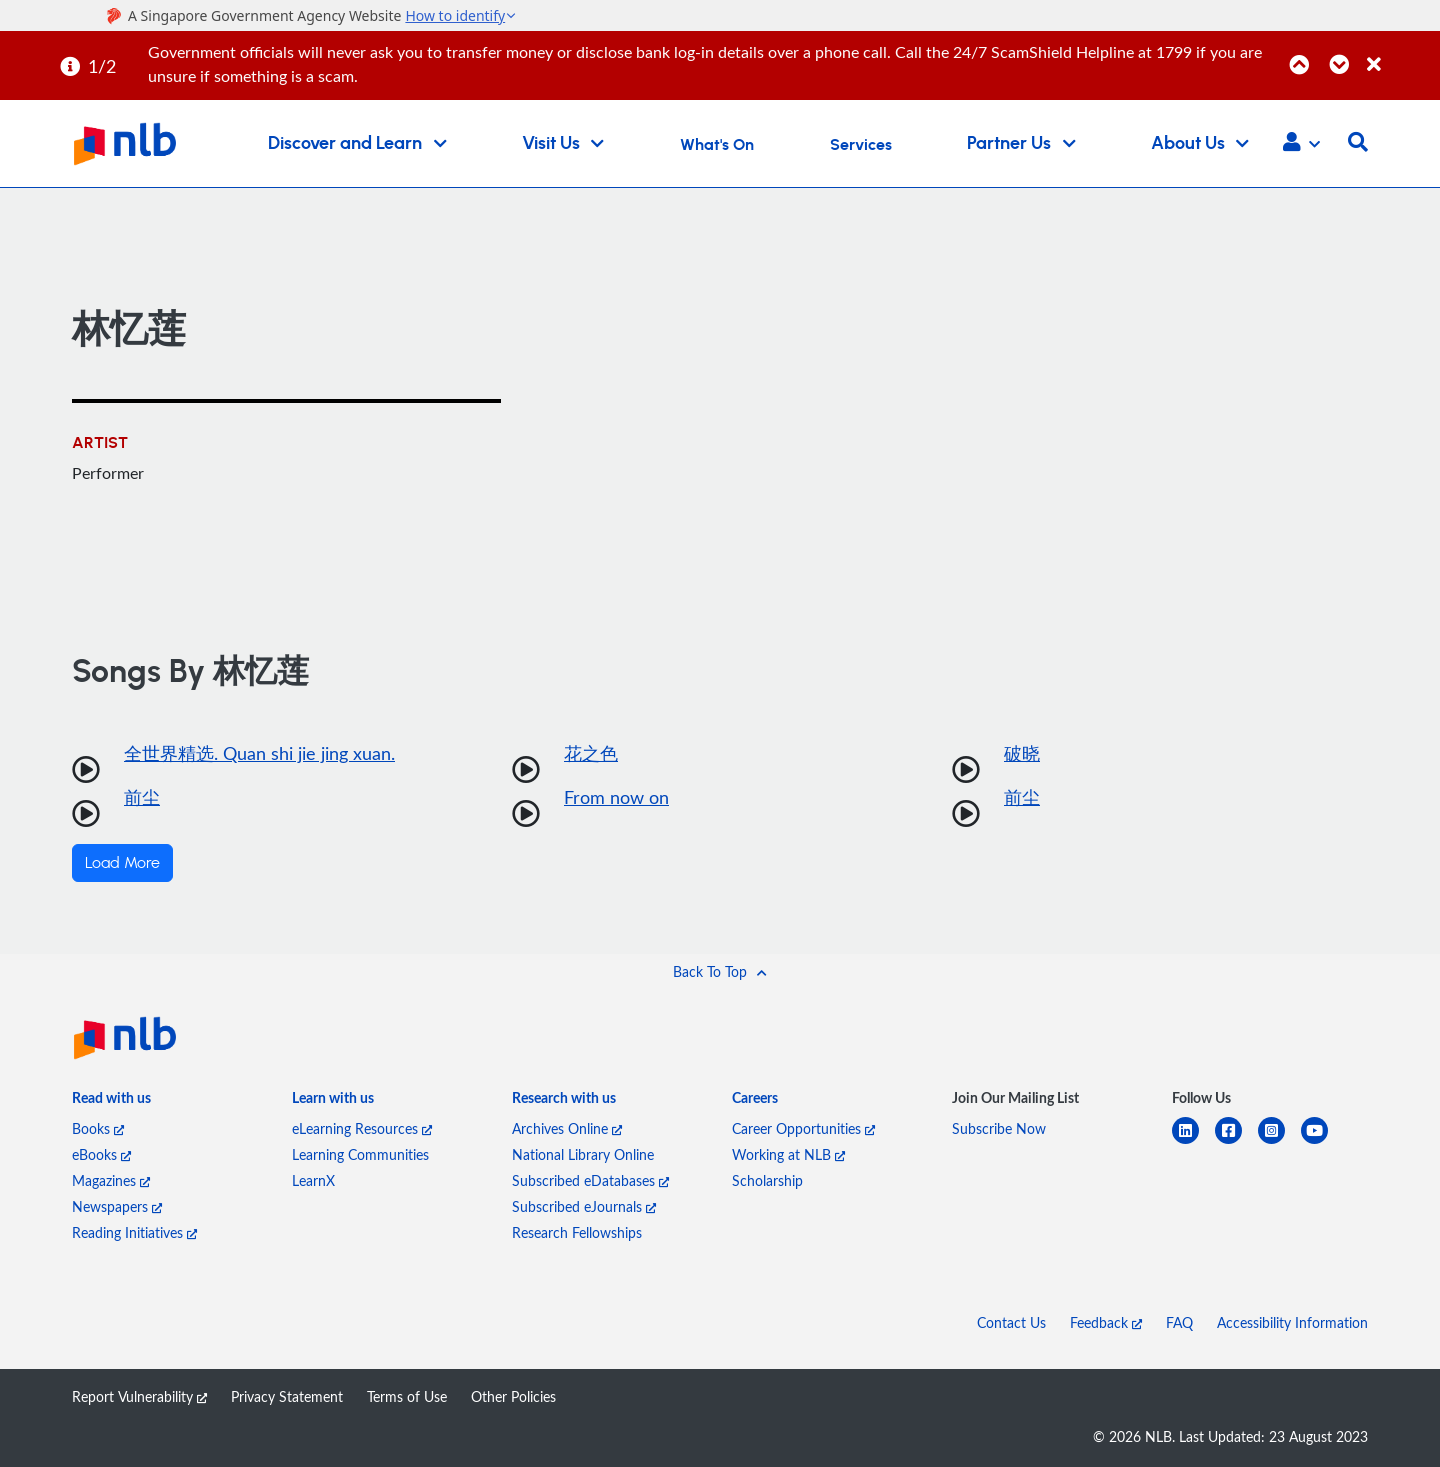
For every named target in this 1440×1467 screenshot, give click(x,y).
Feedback (1106, 1322)
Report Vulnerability (139, 1396)
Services (861, 145)
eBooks (101, 1154)
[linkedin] (1193, 1142)
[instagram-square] (1279, 1142)
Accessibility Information (1292, 1322)
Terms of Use (407, 1396)
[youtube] (1322, 1142)
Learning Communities (360, 1154)
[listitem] (111, 1102)
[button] (1301, 144)
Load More (122, 863)
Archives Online (567, 1128)
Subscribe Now (999, 1128)
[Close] (1400, 53)
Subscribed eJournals (584, 1206)
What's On (717, 145)
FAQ (1179, 1322)
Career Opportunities (803, 1128)
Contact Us (1011, 1322)
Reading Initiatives (134, 1232)
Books (98, 1128)
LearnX (313, 1180)
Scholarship (767, 1180)
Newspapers (117, 1206)
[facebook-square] (1236, 1142)
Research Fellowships (577, 1232)
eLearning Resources (362, 1128)
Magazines (111, 1180)
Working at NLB (788, 1154)
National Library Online (583, 1154)
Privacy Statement (287, 1396)
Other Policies (513, 1396)
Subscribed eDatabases (590, 1180)
